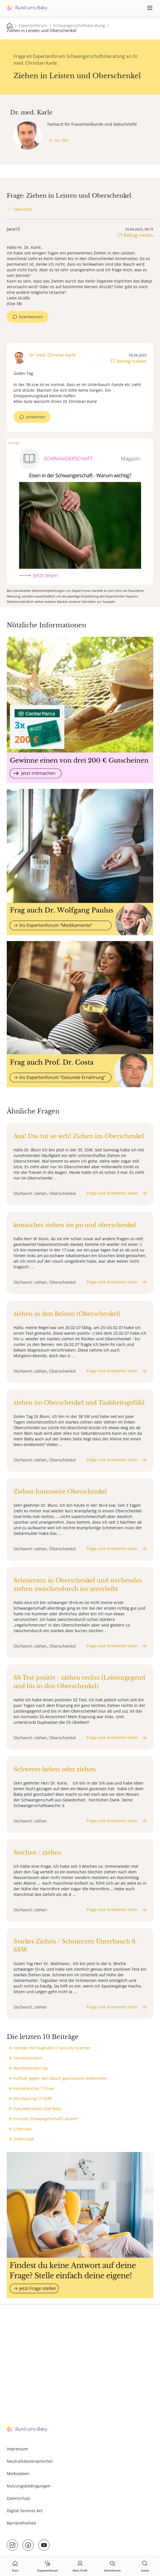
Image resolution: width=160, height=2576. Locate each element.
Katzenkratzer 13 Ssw (34, 2088)
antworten (35, 416)
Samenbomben (28, 2058)
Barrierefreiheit (21, 2523)
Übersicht (23, 209)
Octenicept (24, 2139)
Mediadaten (18, 2473)
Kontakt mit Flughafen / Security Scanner (52, 2048)
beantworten (31, 316)
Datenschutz (18, 2498)
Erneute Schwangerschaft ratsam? (46, 2118)
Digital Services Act (25, 2510)
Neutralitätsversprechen (30, 2461)
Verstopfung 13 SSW (33, 2098)
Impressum (17, 2448)
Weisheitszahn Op (31, 2068)
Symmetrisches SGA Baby (37, 2108)
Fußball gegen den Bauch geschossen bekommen (60, 2078)
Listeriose (23, 2128)
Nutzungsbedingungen (28, 2486)
